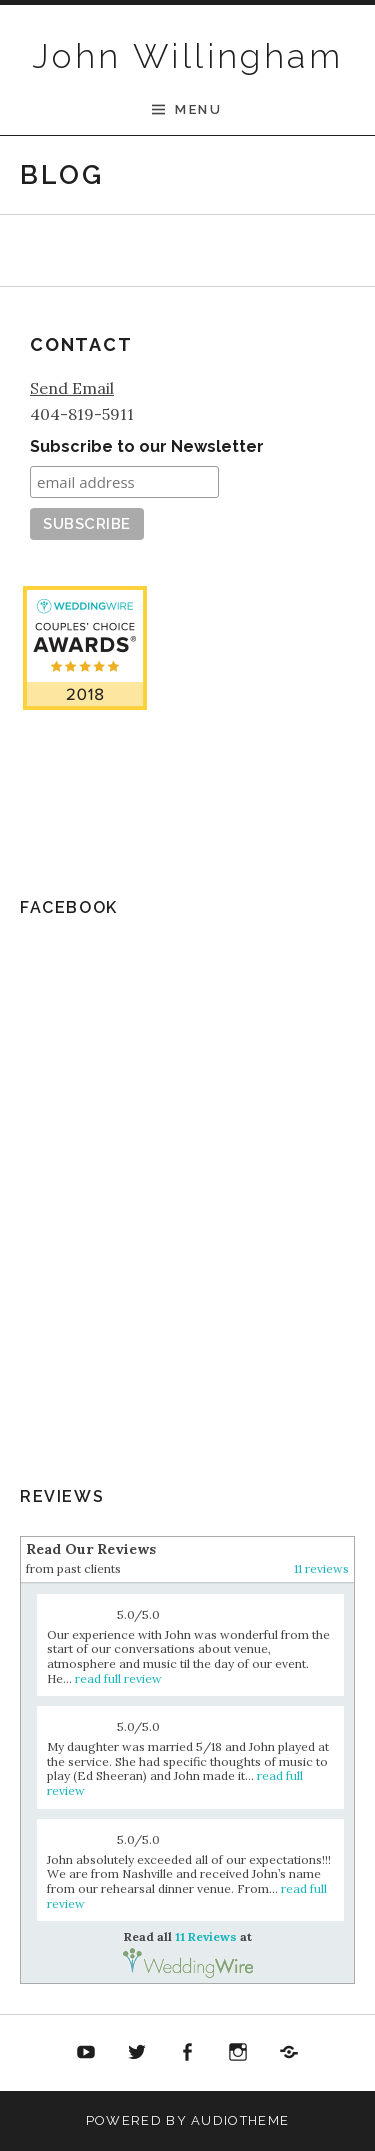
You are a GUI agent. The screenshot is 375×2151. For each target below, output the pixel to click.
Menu (198, 109)
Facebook (188, 2053)
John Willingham (187, 56)
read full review (118, 1678)
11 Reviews (84, 830)
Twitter (137, 2053)
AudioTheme (240, 2120)
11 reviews (321, 1568)
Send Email (72, 388)
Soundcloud (289, 2053)
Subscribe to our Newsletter (147, 446)
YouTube (87, 2053)
